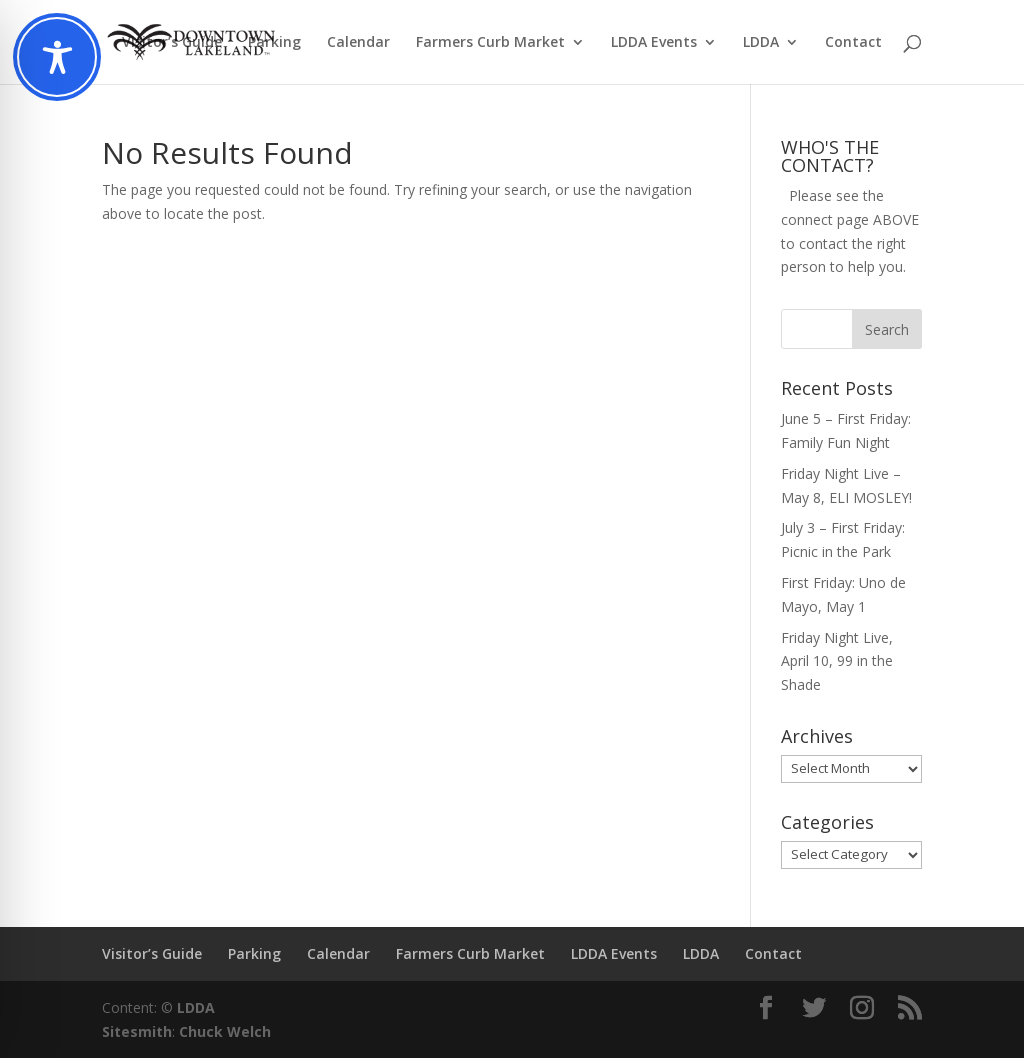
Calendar (358, 43)
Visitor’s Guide (172, 43)
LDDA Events (654, 43)
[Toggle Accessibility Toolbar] (57, 57)
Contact (853, 43)
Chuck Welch (225, 1031)
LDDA (761, 43)
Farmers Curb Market (490, 43)
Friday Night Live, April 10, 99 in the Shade (837, 661)
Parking (274, 43)
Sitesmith (137, 1031)
